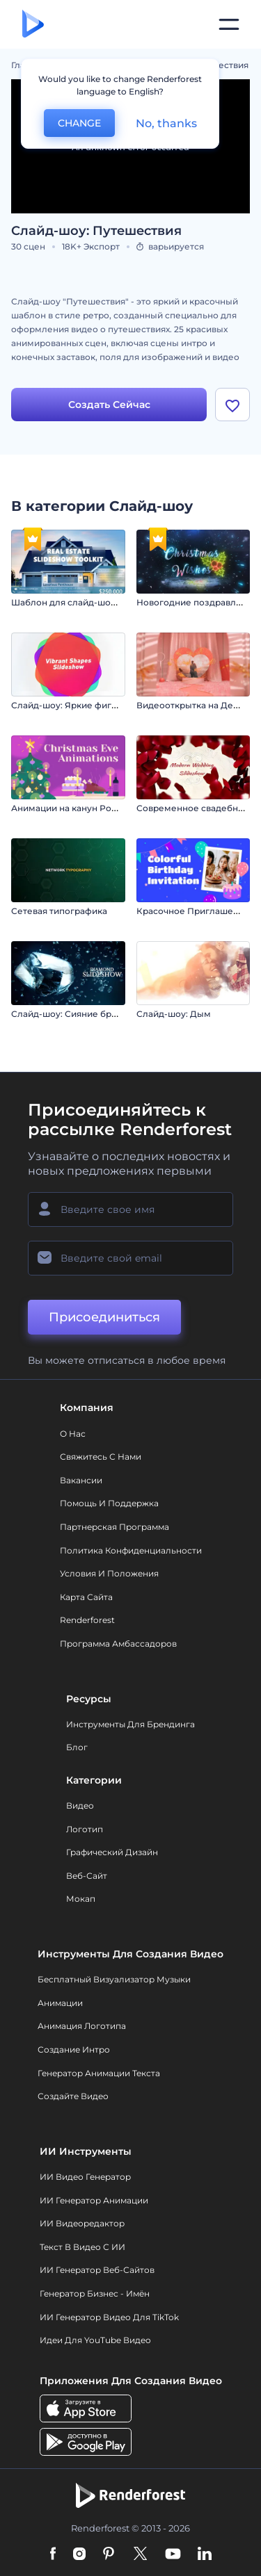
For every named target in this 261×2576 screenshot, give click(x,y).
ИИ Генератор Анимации (94, 2200)
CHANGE (79, 123)
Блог (77, 1747)
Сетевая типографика (59, 911)
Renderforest (87, 1620)
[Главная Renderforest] (33, 25)
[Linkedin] (205, 2554)
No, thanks (166, 123)
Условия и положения (109, 1573)
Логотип (84, 1829)
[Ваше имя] (130, 1209)
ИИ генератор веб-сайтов (97, 2270)
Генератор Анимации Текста (99, 2073)
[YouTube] (173, 2554)
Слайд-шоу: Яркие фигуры (70, 705)
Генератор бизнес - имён (95, 2293)
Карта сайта (86, 1597)
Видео (80, 1805)
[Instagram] (79, 2554)
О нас (73, 1433)
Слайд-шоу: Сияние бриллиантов (85, 1014)
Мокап (80, 1898)
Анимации (60, 2003)
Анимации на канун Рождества (79, 808)
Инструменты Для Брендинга (130, 1724)
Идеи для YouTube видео (95, 2340)
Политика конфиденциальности (131, 1550)
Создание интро (74, 2049)
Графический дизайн (112, 1852)
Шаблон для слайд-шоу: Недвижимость (99, 602)
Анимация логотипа (82, 2026)
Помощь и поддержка (109, 1503)
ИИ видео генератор (85, 2176)
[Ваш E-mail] (130, 1258)
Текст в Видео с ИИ (82, 2247)
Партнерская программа (114, 1527)
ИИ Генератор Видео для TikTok (109, 2317)
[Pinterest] (109, 2554)
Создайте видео (73, 2096)
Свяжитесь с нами (100, 1456)
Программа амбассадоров (118, 1643)
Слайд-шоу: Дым (173, 1014)
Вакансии (81, 1480)
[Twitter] (140, 2554)
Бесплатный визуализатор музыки (114, 1979)
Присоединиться (104, 1317)
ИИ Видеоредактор (82, 2223)
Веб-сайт (86, 1875)
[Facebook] (53, 2554)
